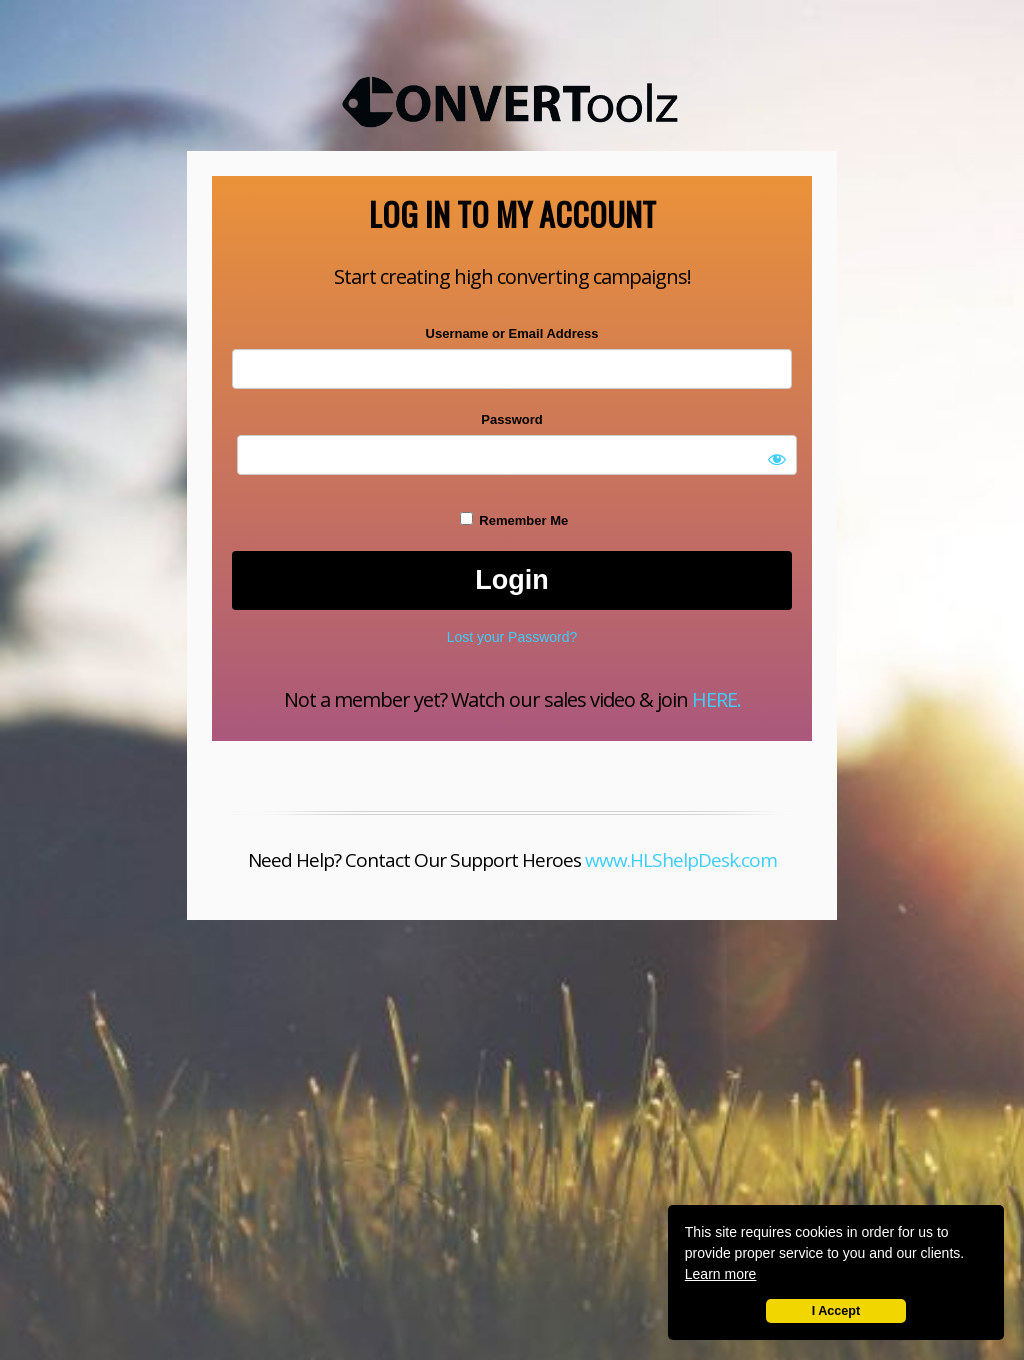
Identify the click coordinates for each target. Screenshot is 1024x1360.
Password (511, 419)
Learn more (721, 1274)
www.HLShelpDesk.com (681, 860)
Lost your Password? (512, 637)
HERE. (716, 699)
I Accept (836, 1311)
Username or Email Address (512, 333)
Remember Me (514, 520)
